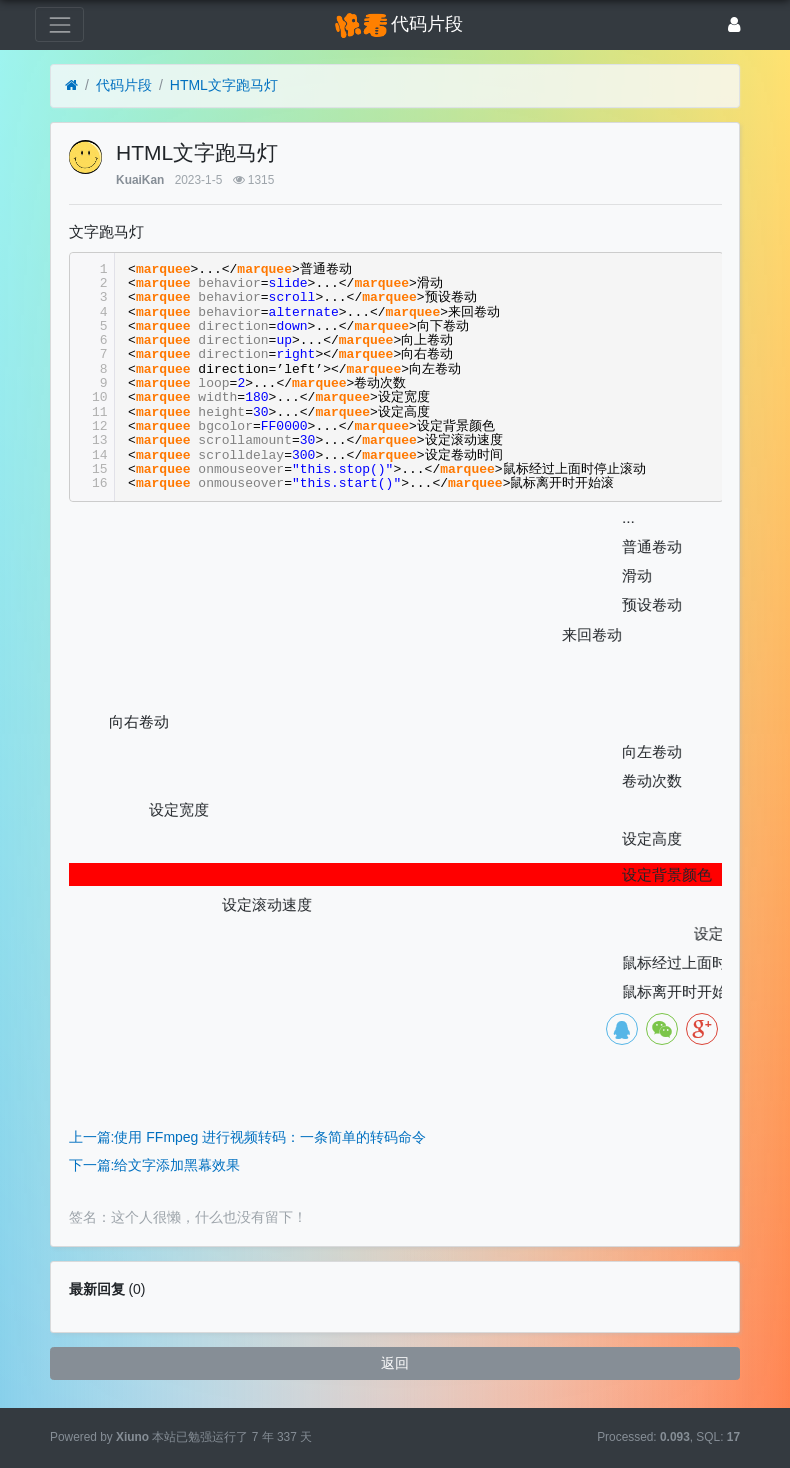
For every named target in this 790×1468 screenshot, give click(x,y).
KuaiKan (140, 180)
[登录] (734, 24)
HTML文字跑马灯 (224, 85)
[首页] (71, 85)
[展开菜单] (59, 24)
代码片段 (124, 85)
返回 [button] (395, 1363)
